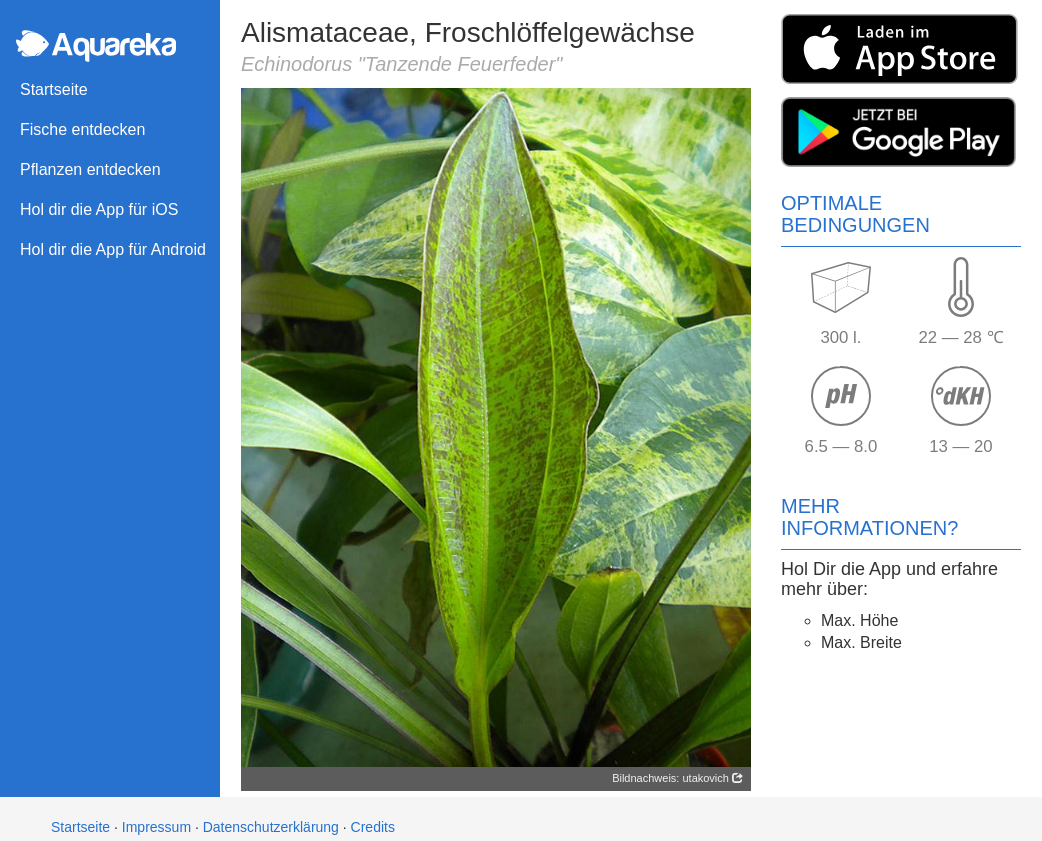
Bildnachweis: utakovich (677, 778)
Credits (373, 827)
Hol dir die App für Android (113, 249)
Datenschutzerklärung (271, 827)
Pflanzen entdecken (90, 169)
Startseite (54, 89)
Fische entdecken (82, 129)
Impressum (156, 827)
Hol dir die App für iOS (99, 209)
